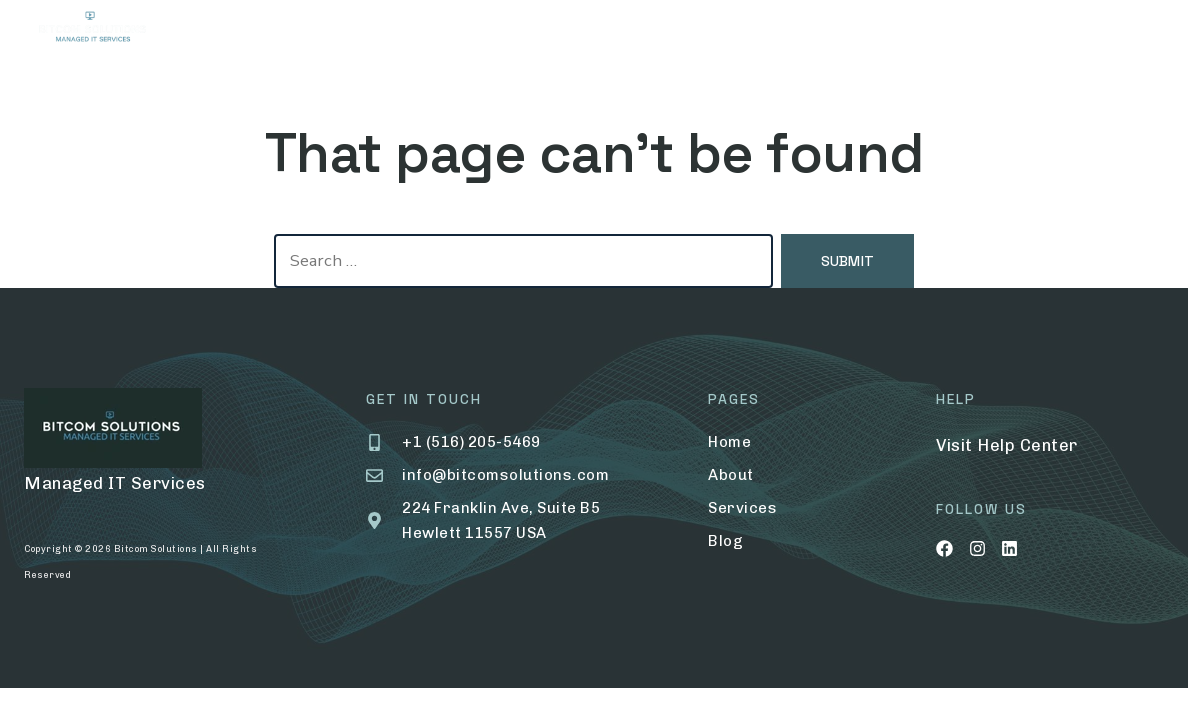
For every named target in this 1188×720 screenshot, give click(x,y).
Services (460, 30)
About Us (354, 30)
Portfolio (582, 30)
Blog (686, 30)
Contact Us (784, 30)
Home (261, 30)
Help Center (1027, 445)
